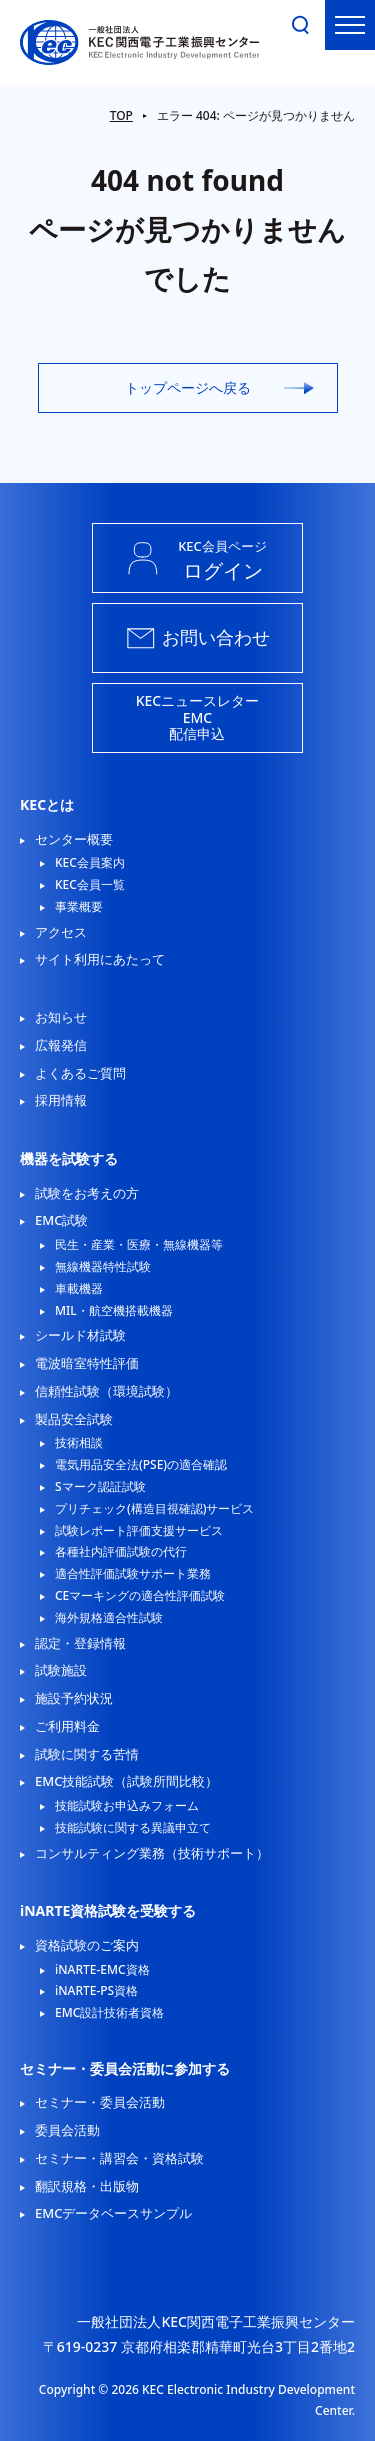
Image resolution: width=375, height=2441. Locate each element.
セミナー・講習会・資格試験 (119, 2158)
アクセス (61, 932)
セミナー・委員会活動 (100, 2102)
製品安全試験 (74, 1419)
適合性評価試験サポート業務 (133, 1574)
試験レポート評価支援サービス (139, 1531)
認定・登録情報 (80, 1643)
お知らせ (61, 1017)
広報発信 (61, 1045)
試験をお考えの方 (87, 1193)
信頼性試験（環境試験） (106, 1391)
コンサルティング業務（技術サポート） (152, 1853)
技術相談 (79, 1443)
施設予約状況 (74, 1698)
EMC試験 (61, 1220)
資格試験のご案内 (87, 1945)
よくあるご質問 (80, 1073)
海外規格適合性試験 (109, 1618)
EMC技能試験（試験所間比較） (126, 1781)
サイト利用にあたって (100, 959)
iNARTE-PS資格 (96, 1991)
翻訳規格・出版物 (87, 2186)
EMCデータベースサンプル (113, 2213)
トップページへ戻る (188, 387)
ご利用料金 (67, 1726)
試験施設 (61, 1670)
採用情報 (61, 1100)
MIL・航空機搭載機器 (114, 1311)
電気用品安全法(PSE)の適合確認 (141, 1465)
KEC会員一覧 (90, 885)
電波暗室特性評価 (87, 1363)
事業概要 (79, 907)
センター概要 (74, 839)
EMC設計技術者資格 (109, 2013)
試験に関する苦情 (87, 1754)
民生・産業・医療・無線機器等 (139, 1245)
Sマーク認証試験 (100, 1487)
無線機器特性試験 (103, 1267)
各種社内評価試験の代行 (121, 1552)
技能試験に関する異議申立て (133, 1828)
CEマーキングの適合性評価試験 (140, 1596)
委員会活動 (67, 2130)
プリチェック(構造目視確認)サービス (155, 1509)
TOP (121, 115)
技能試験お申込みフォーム (127, 1806)
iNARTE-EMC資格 (102, 1970)
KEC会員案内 (90, 863)
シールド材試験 (80, 1335)
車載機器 (79, 1289)
